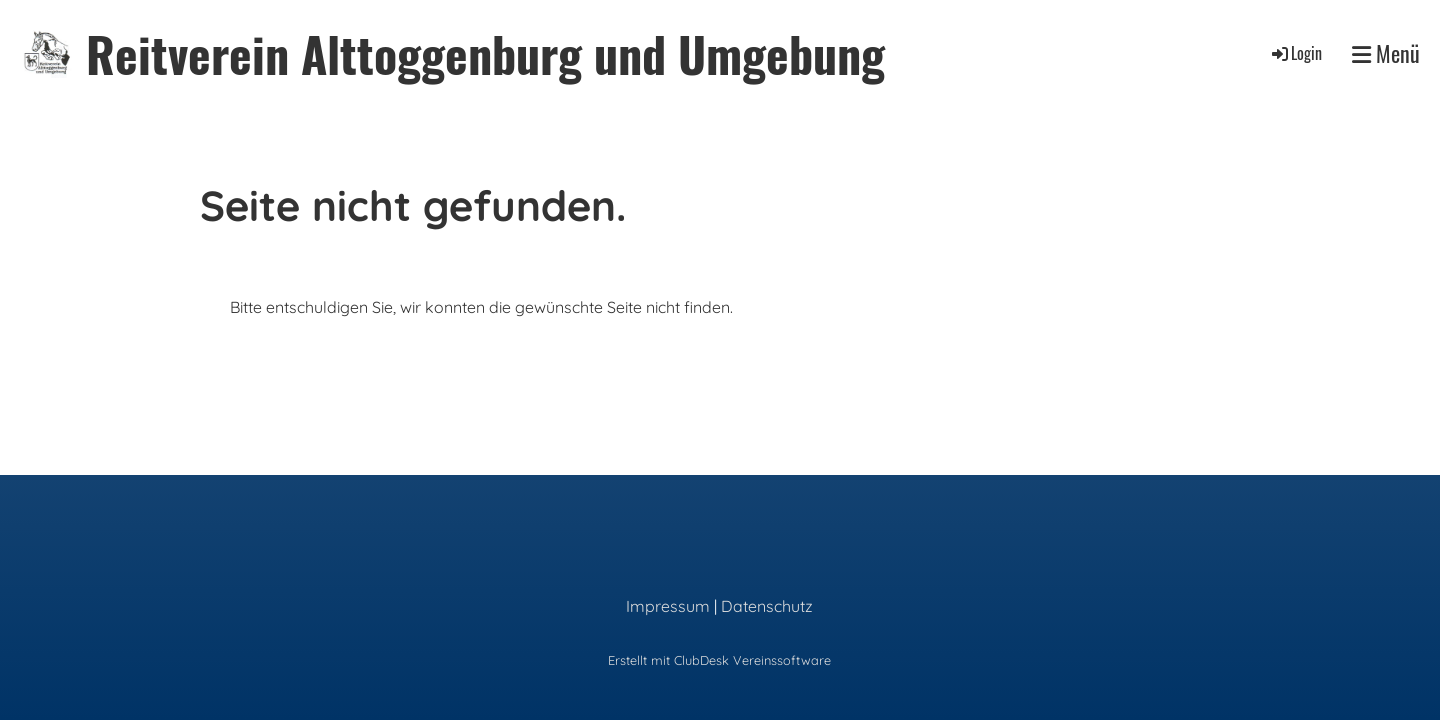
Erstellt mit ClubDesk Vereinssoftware (719, 660)
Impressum (668, 606)
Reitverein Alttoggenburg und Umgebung (485, 53)
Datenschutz (767, 606)
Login (1295, 53)
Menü (1386, 53)
